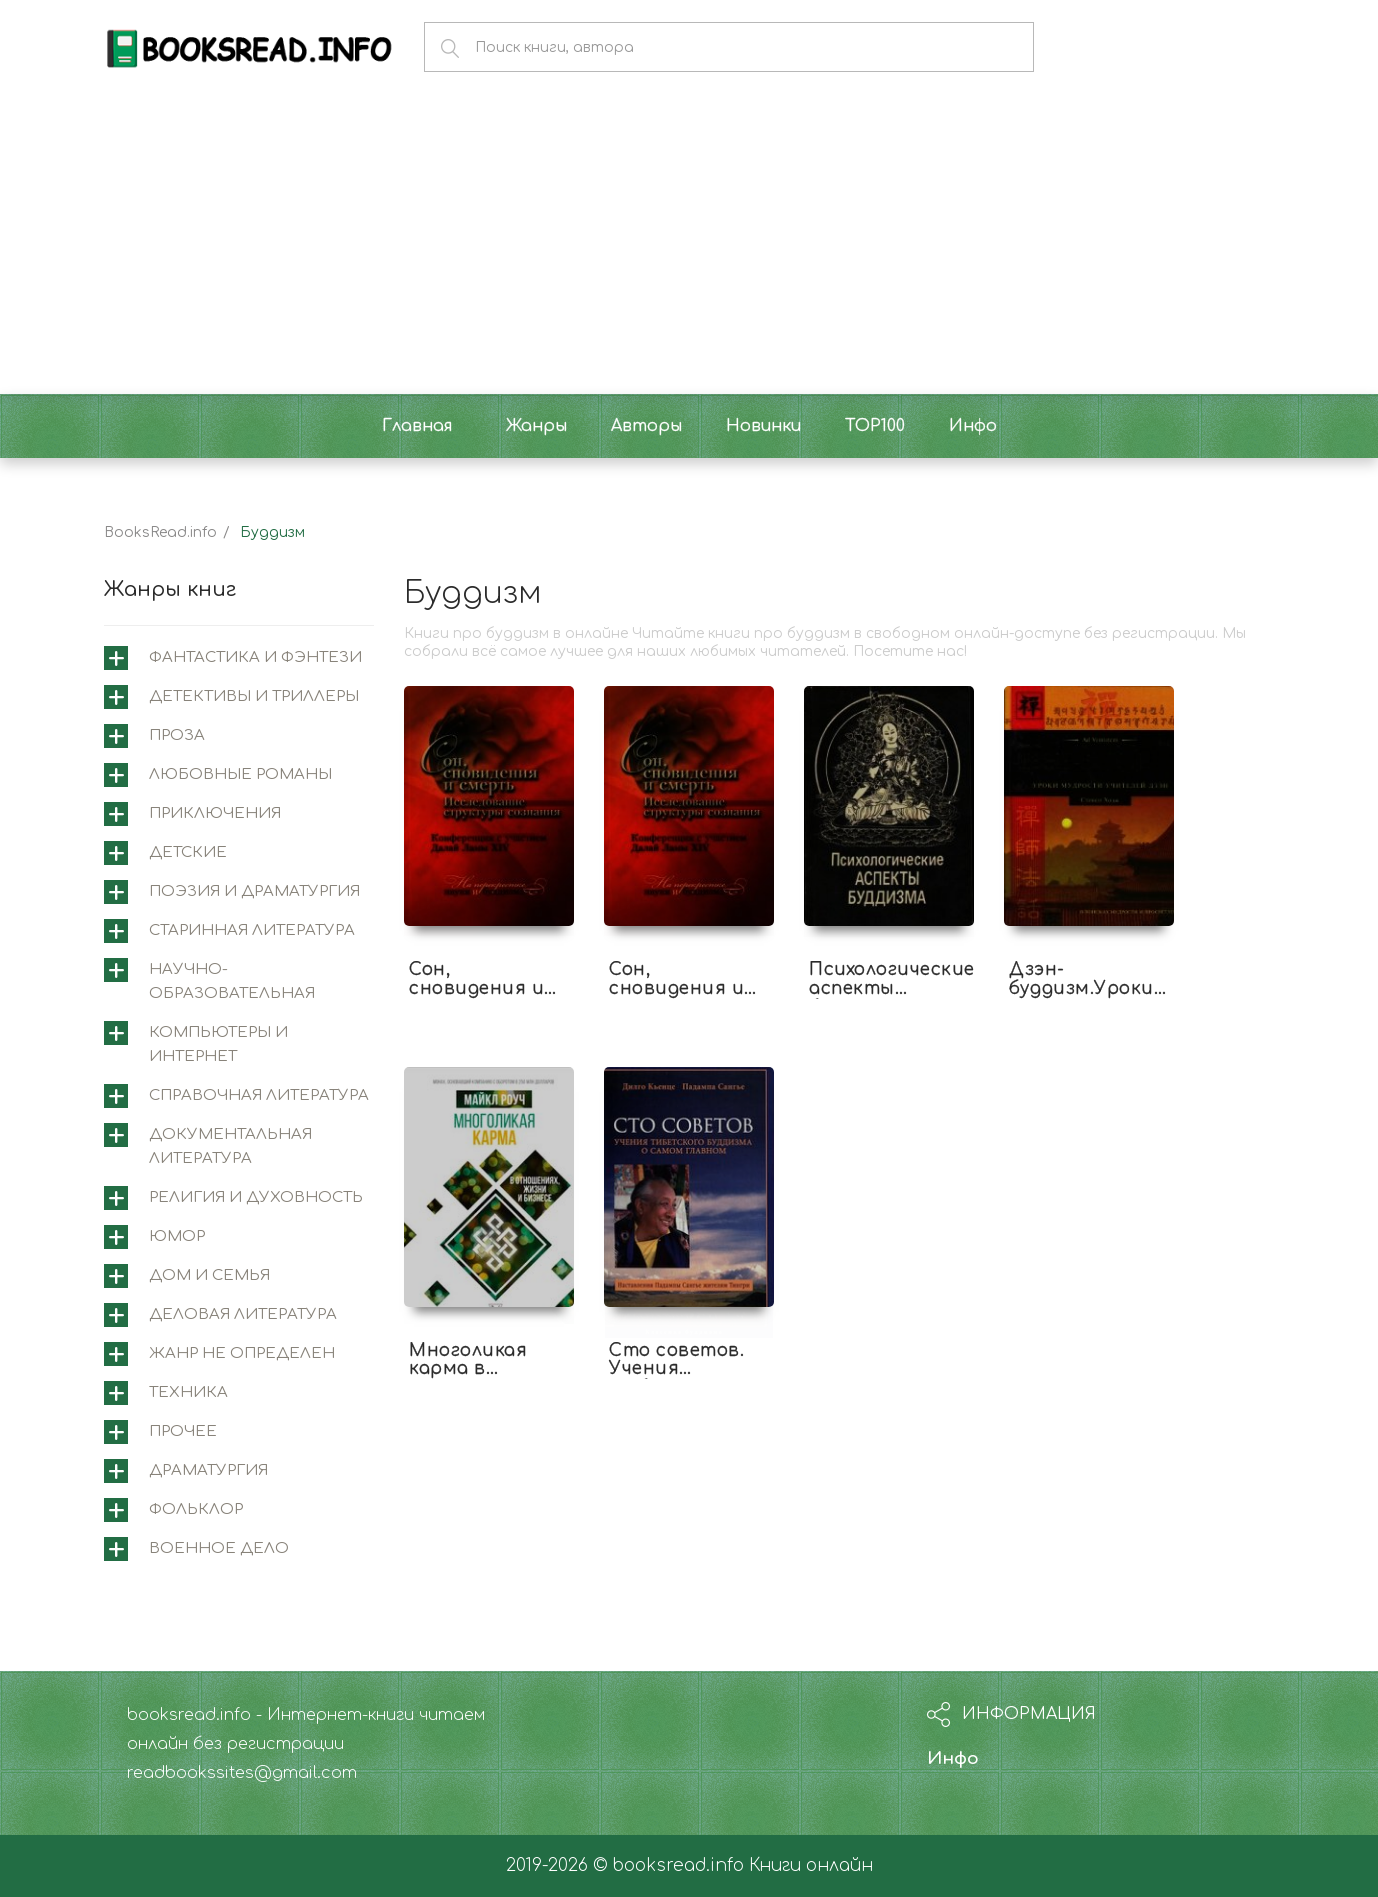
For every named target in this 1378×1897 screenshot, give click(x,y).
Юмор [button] (177, 1236)
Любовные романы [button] (240, 774)
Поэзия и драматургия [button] (254, 891)
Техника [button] (188, 1392)
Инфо (953, 1758)
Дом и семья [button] (209, 1275)
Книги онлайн (811, 1865)
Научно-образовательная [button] (232, 981)
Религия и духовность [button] (256, 1197)
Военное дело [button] (219, 1548)
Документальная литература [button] (230, 1146)
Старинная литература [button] (252, 930)
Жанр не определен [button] (242, 1353)
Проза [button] (177, 735)
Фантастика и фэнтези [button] (255, 657)
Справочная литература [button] (259, 1095)
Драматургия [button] (208, 1470)
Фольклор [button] (196, 1509)
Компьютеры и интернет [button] (218, 1044)
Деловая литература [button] (243, 1314)
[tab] (239, 658)
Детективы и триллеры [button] (254, 696)
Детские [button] (188, 852)
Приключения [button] (215, 813)
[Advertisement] (689, 244)
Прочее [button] (183, 1431)
